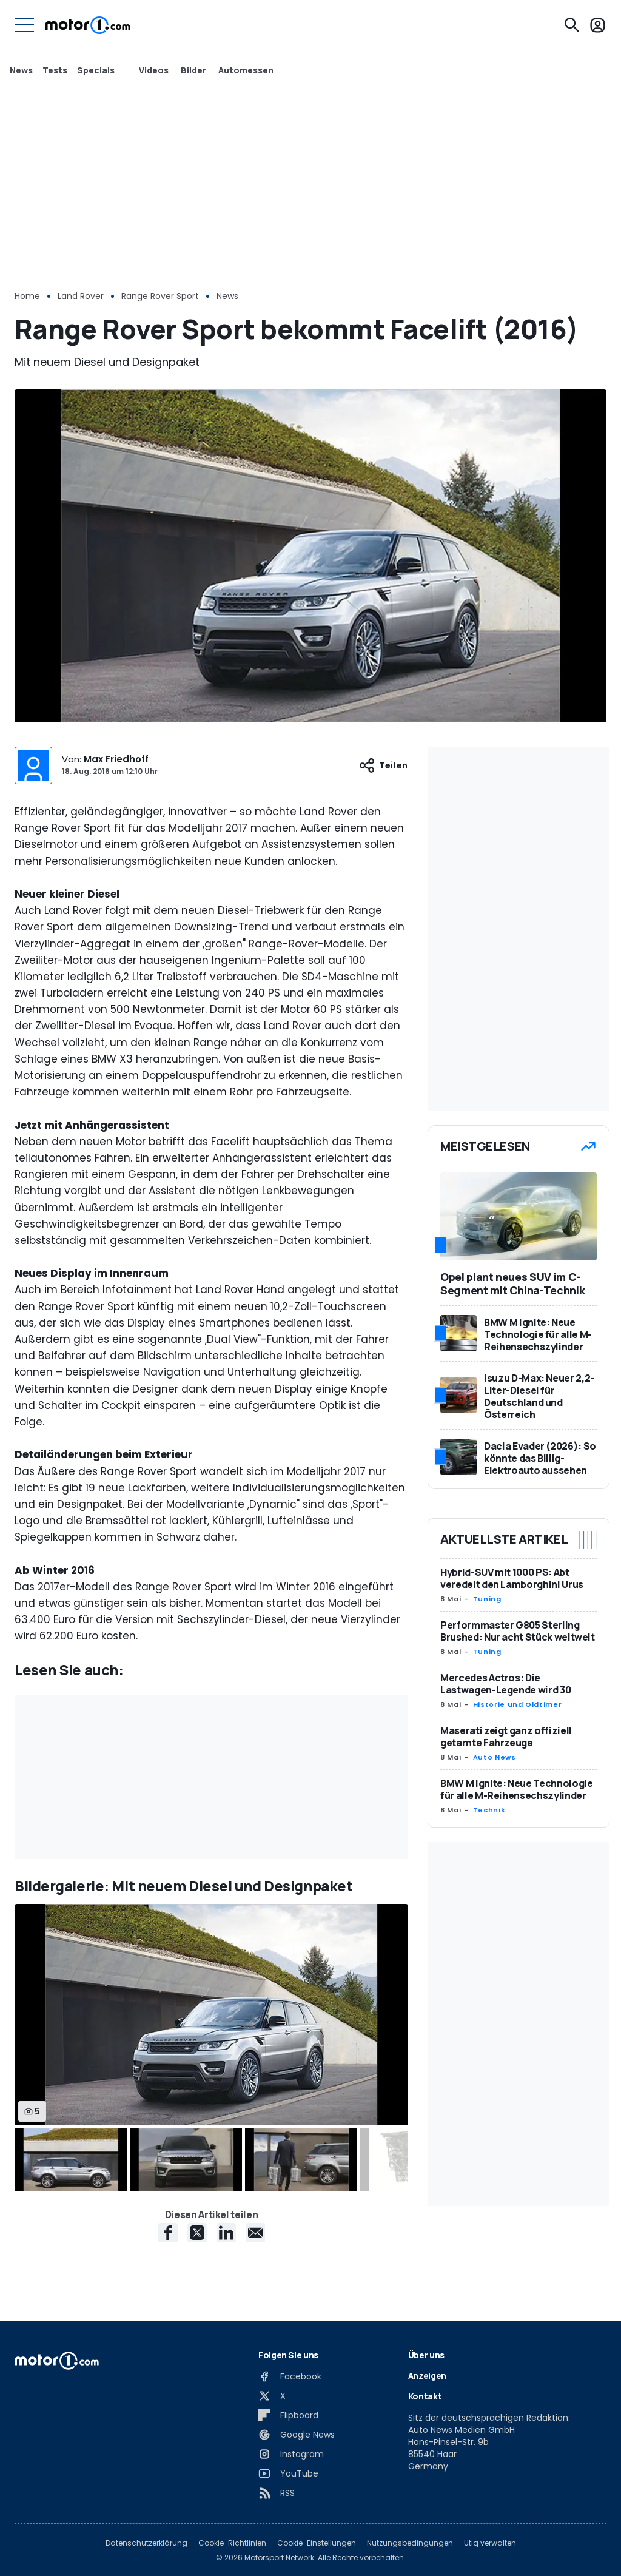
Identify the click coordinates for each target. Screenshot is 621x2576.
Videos (154, 70)
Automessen (246, 70)
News (21, 70)
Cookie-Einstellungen (316, 2543)
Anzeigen (427, 2375)
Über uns (426, 2355)
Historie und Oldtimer (517, 1704)
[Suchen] (572, 25)
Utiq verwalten (490, 2543)
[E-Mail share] (255, 2232)
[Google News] (296, 2435)
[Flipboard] (288, 2415)
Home (27, 296)
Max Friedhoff (116, 759)
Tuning (487, 1599)
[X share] (197, 2232)
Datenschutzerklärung (146, 2543)
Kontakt (425, 2396)
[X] (272, 2396)
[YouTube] (288, 2473)
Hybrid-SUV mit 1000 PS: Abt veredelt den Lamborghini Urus (511, 1578)
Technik (489, 1810)
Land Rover (81, 296)
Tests (54, 70)
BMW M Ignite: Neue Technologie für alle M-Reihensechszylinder (516, 1789)
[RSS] (276, 2493)
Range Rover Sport (160, 296)
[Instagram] (291, 2454)
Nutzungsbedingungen (410, 2543)
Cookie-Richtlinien (232, 2543)
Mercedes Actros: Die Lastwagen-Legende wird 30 (505, 1684)
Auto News (494, 1757)
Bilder (193, 70)
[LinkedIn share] (226, 2232)
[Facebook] (289, 2376)
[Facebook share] (168, 2232)
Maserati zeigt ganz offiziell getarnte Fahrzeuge (506, 1736)
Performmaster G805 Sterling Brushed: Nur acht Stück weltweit (517, 1631)
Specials (96, 70)
